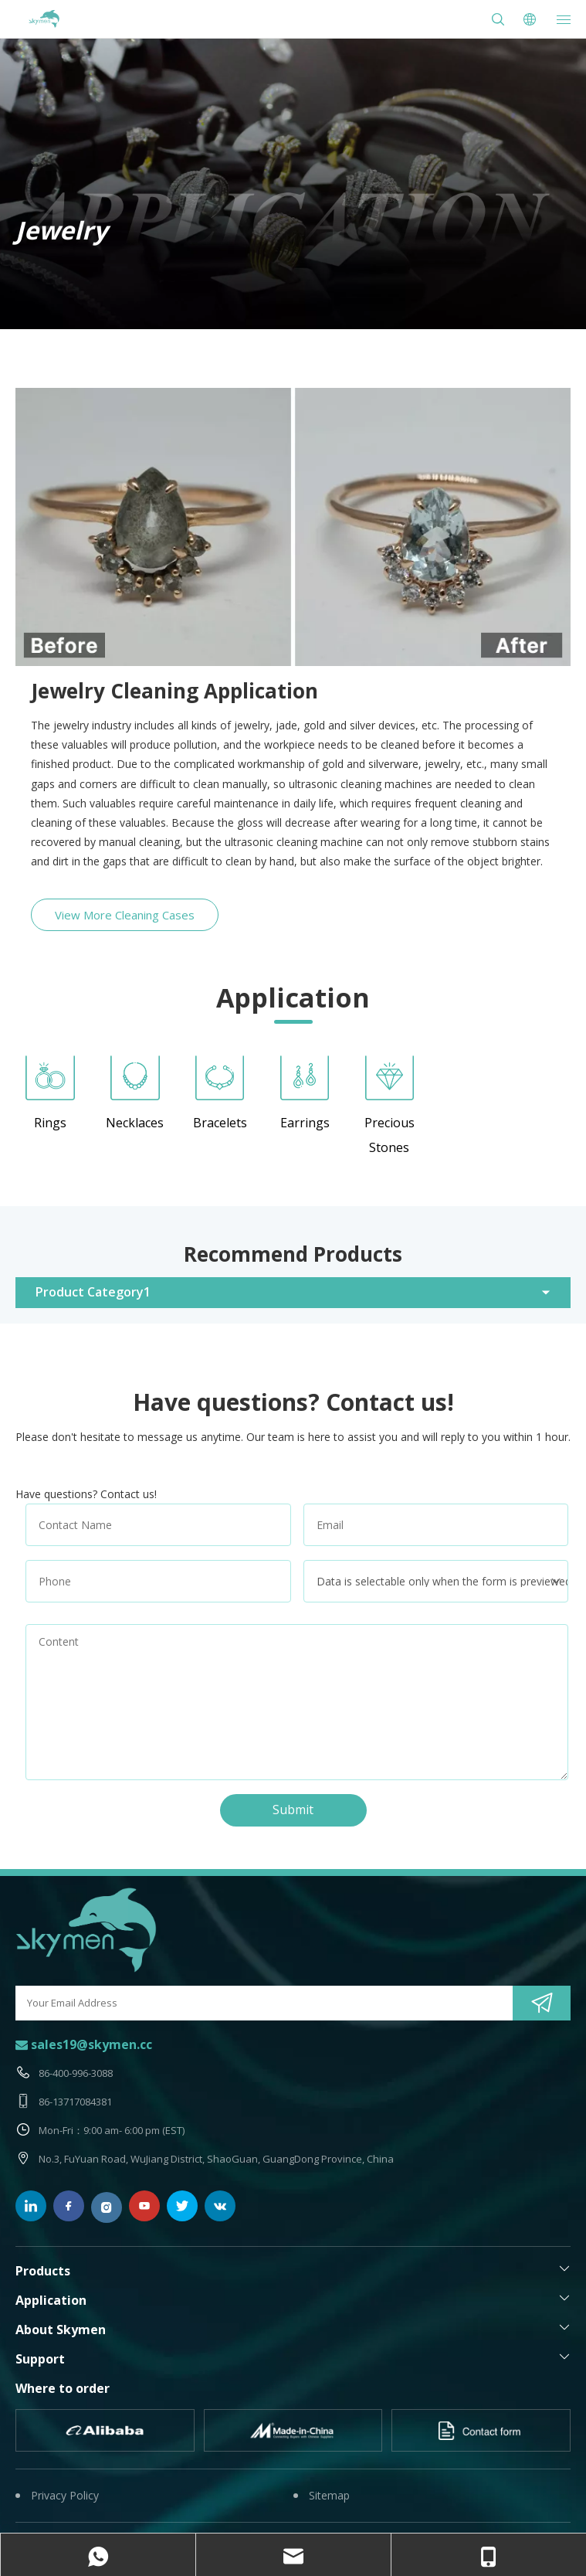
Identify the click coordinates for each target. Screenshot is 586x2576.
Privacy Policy (65, 2495)
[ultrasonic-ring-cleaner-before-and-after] (293, 527)
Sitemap (329, 2495)
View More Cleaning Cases (125, 915)
